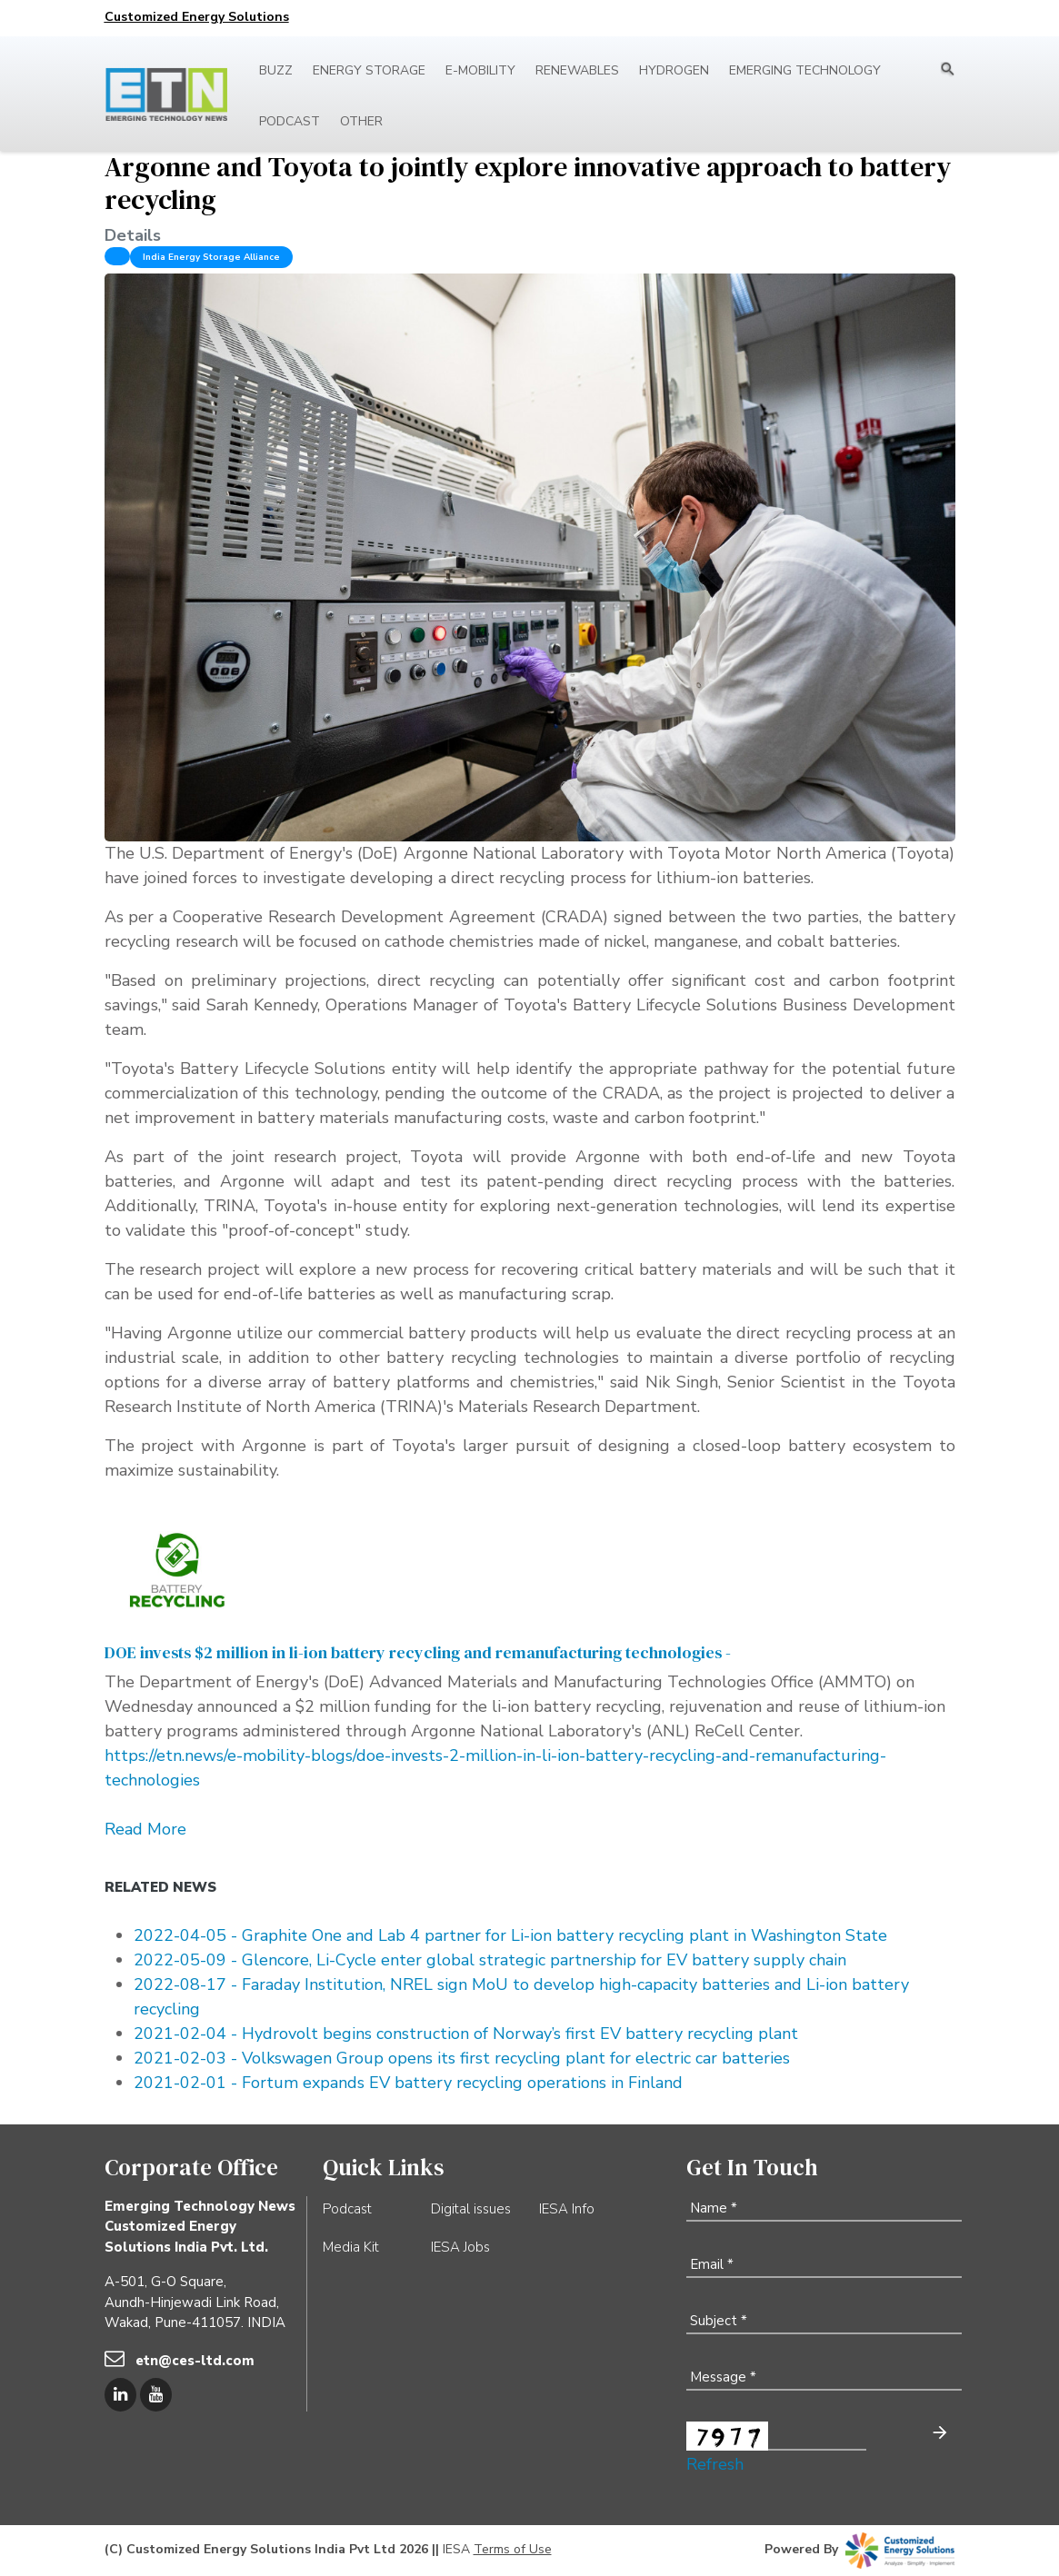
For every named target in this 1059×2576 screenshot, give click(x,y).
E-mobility (480, 70)
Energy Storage (369, 70)
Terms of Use (513, 2549)
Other (361, 121)
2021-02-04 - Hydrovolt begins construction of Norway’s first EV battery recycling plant (466, 2033)
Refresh (715, 2464)
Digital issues (471, 2209)
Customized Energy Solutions (197, 16)
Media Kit (351, 2247)
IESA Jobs (460, 2247)
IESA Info (566, 2209)
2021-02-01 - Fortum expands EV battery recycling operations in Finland (408, 2083)
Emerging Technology (805, 70)
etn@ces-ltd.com (195, 2361)
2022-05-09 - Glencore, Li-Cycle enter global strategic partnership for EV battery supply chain (490, 1960)
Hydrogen (674, 70)
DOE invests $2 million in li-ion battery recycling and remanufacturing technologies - (421, 1652)
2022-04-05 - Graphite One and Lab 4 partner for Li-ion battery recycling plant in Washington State (510, 1935)
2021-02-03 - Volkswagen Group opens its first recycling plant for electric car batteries (462, 2058)
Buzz (276, 70)
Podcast (289, 121)
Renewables (577, 70)
